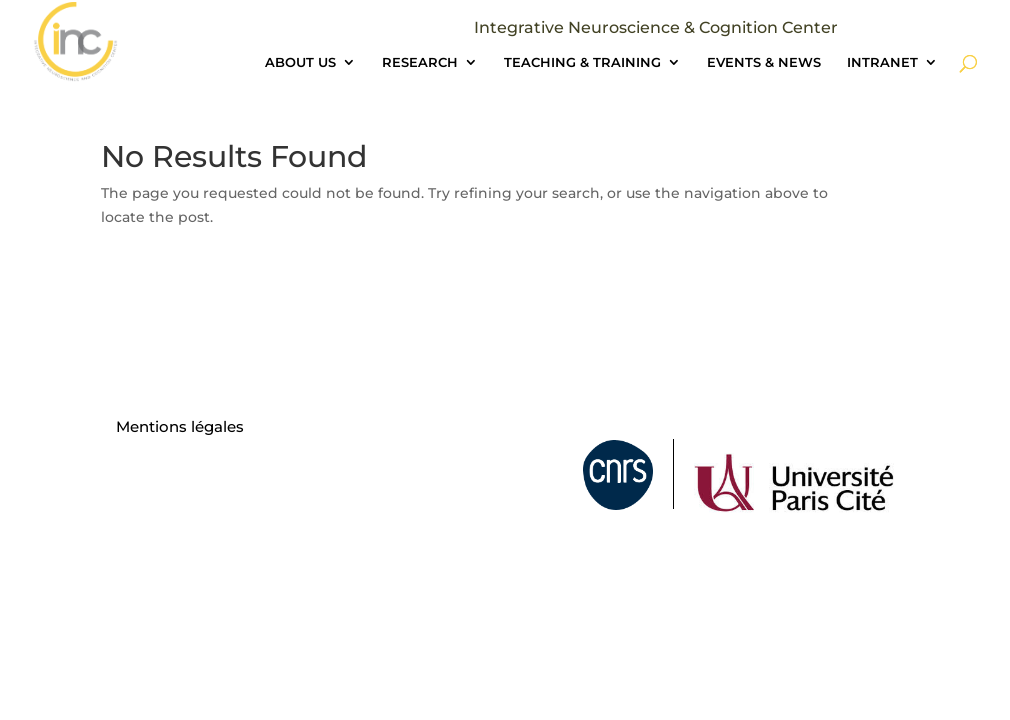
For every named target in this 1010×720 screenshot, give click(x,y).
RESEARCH (420, 62)
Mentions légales (180, 426)
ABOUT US (300, 62)
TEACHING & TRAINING (582, 62)
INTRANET (882, 62)
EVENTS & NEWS (764, 62)
